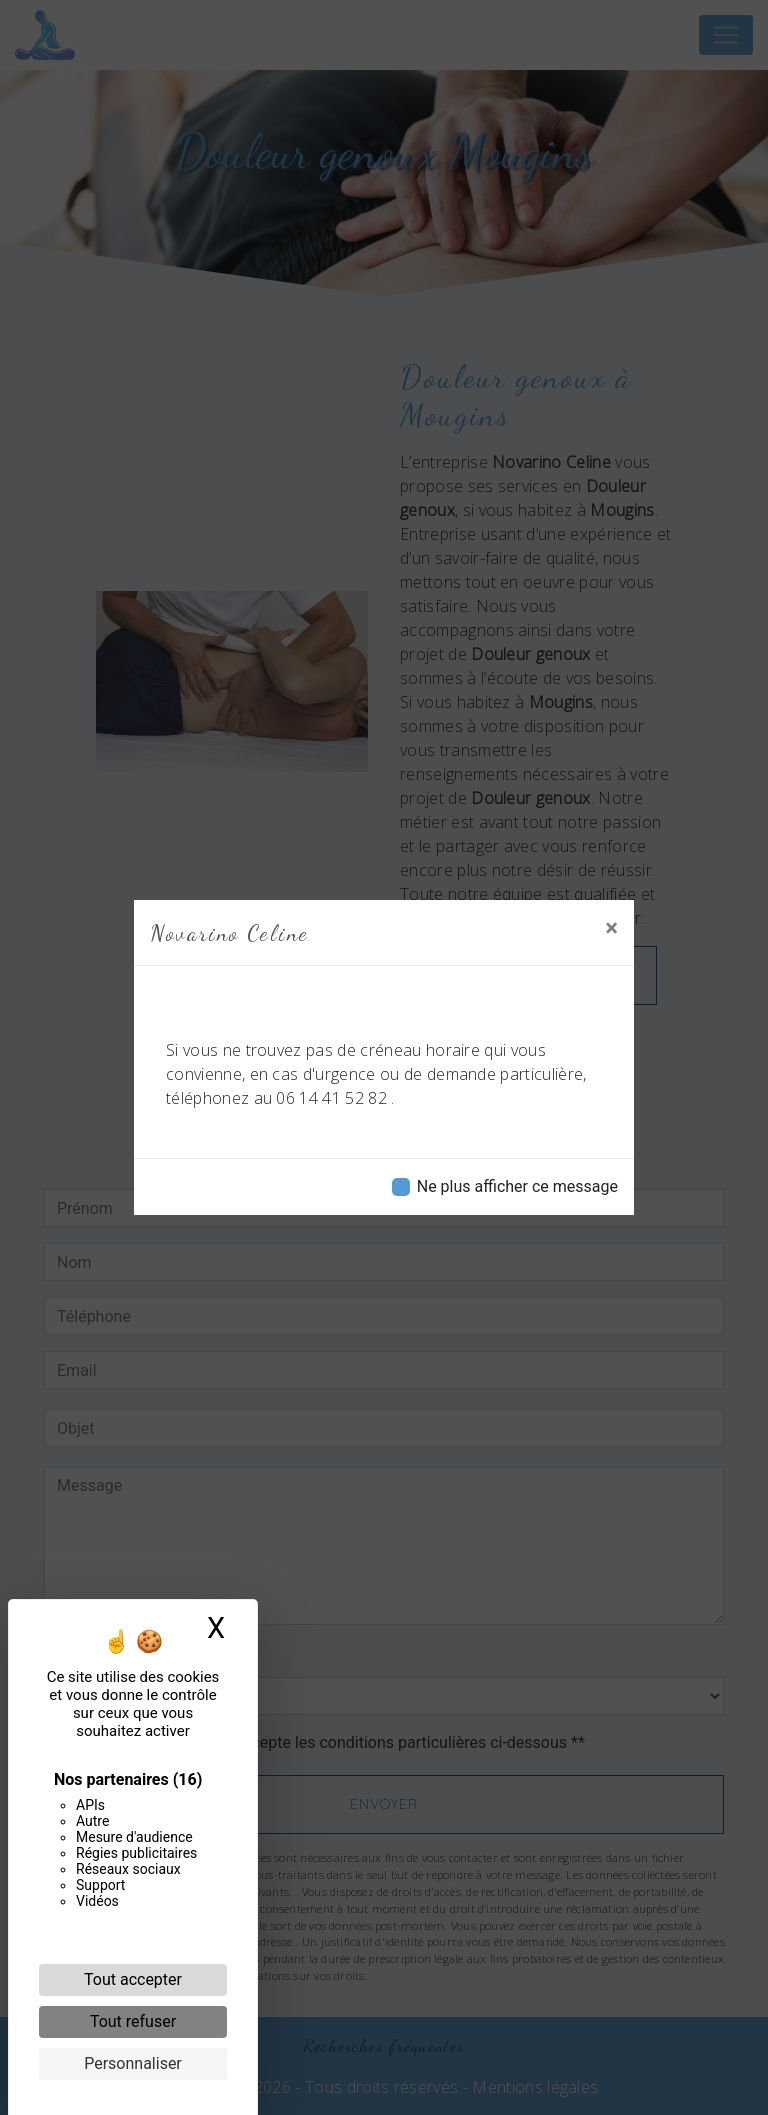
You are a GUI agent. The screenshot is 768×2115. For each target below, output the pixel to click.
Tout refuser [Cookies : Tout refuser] (133, 2021)
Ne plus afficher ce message (517, 1186)
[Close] (611, 928)
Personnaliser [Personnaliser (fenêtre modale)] (133, 2063)
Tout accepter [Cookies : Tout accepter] (133, 1979)
